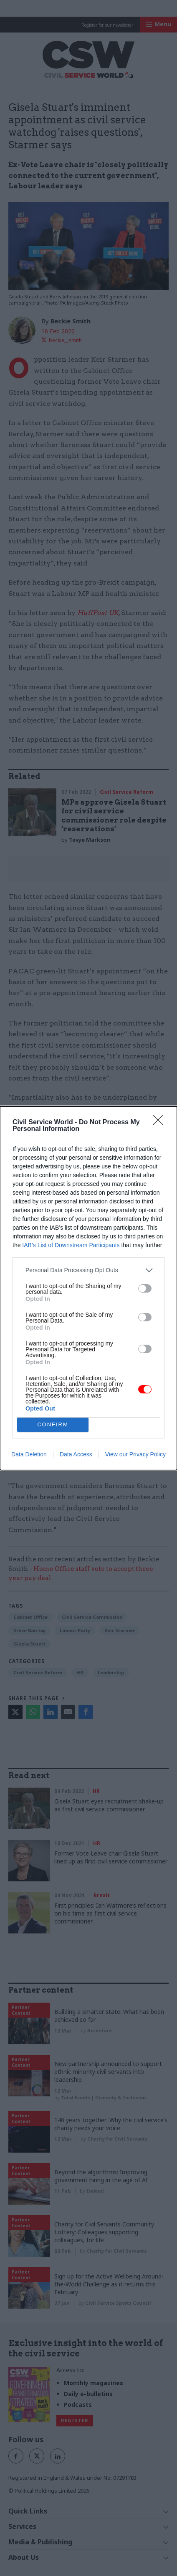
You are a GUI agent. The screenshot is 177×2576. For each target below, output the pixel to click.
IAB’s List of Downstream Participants (70, 1245)
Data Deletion (29, 1454)
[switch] (145, 1288)
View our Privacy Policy (135, 1454)
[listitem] (88, 1270)
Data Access (76, 1454)
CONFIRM (52, 1424)
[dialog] (88, 1288)
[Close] (161, 1122)
